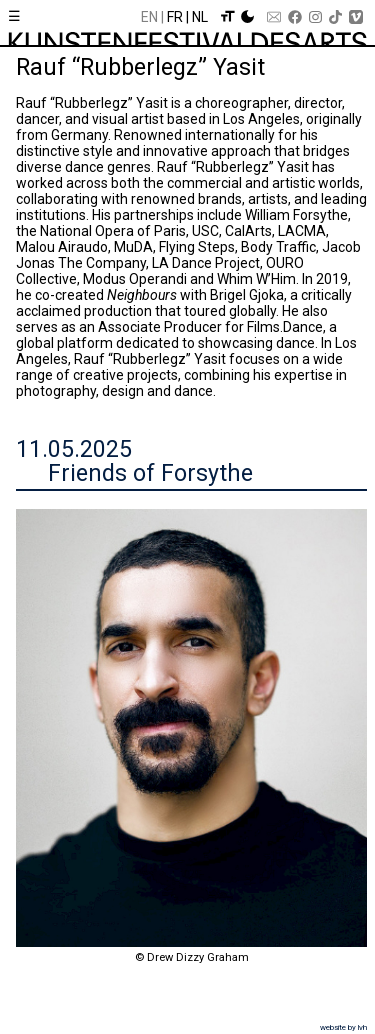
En (149, 17)
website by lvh (343, 1027)
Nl (200, 17)
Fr (175, 17)
